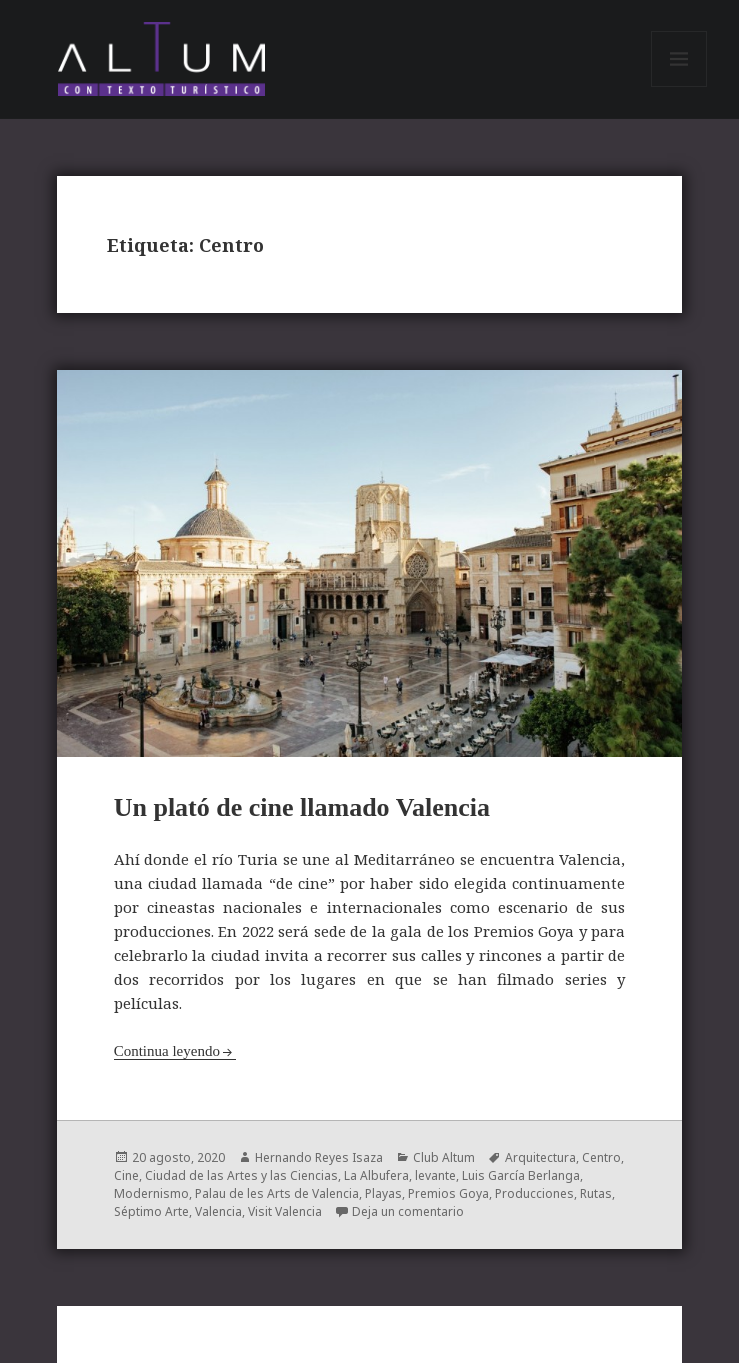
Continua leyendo (167, 1051)
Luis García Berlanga (521, 1175)
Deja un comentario (408, 1211)
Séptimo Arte (151, 1211)
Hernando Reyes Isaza (319, 1157)
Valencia (218, 1211)
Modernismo (151, 1193)
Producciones (534, 1193)
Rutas (596, 1193)
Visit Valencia (285, 1211)
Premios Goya (448, 1193)
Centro (601, 1157)
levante (435, 1175)
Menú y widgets (679, 86)
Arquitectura (540, 1157)
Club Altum (444, 1157)
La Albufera (376, 1175)
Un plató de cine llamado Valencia (302, 807)
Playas (383, 1193)
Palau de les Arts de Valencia (277, 1193)
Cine (126, 1175)
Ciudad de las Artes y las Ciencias (241, 1175)
